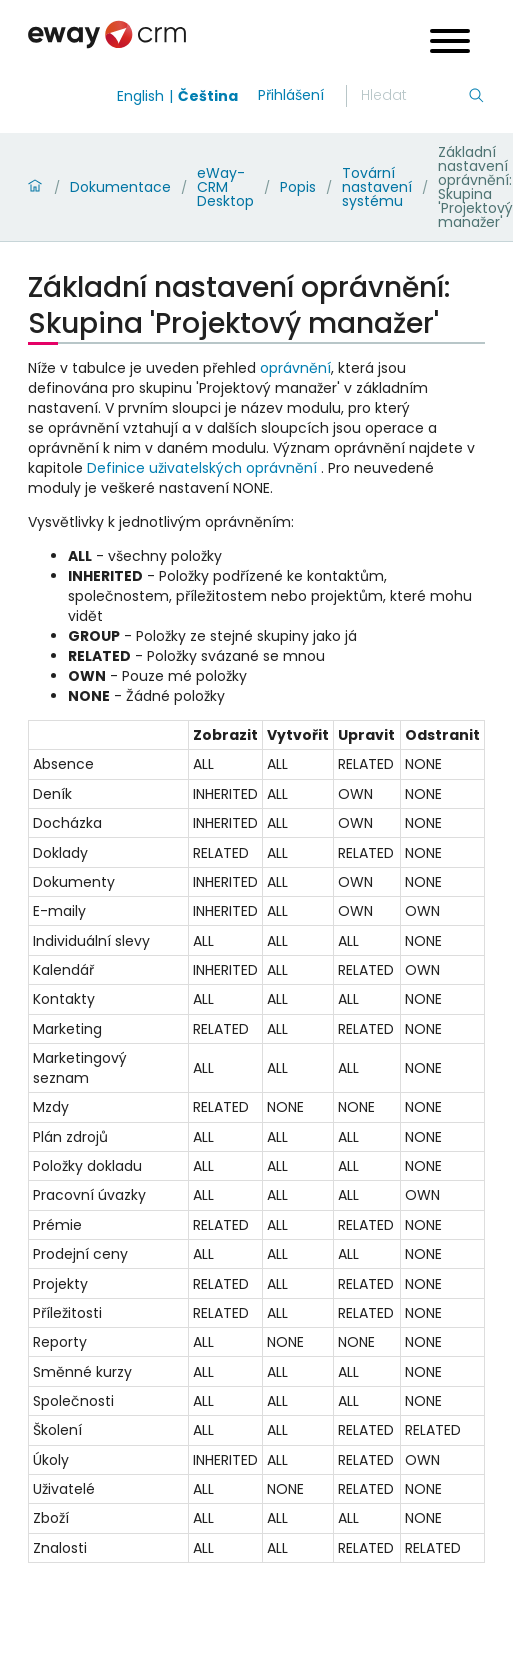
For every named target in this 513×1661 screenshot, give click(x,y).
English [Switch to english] (140, 96)
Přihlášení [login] (291, 95)
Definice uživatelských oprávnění (202, 468)
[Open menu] (450, 43)
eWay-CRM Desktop (225, 187)
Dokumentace (120, 187)
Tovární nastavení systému (377, 187)
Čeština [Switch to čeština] (208, 96)
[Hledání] (414, 96)
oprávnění (295, 368)
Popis (298, 187)
